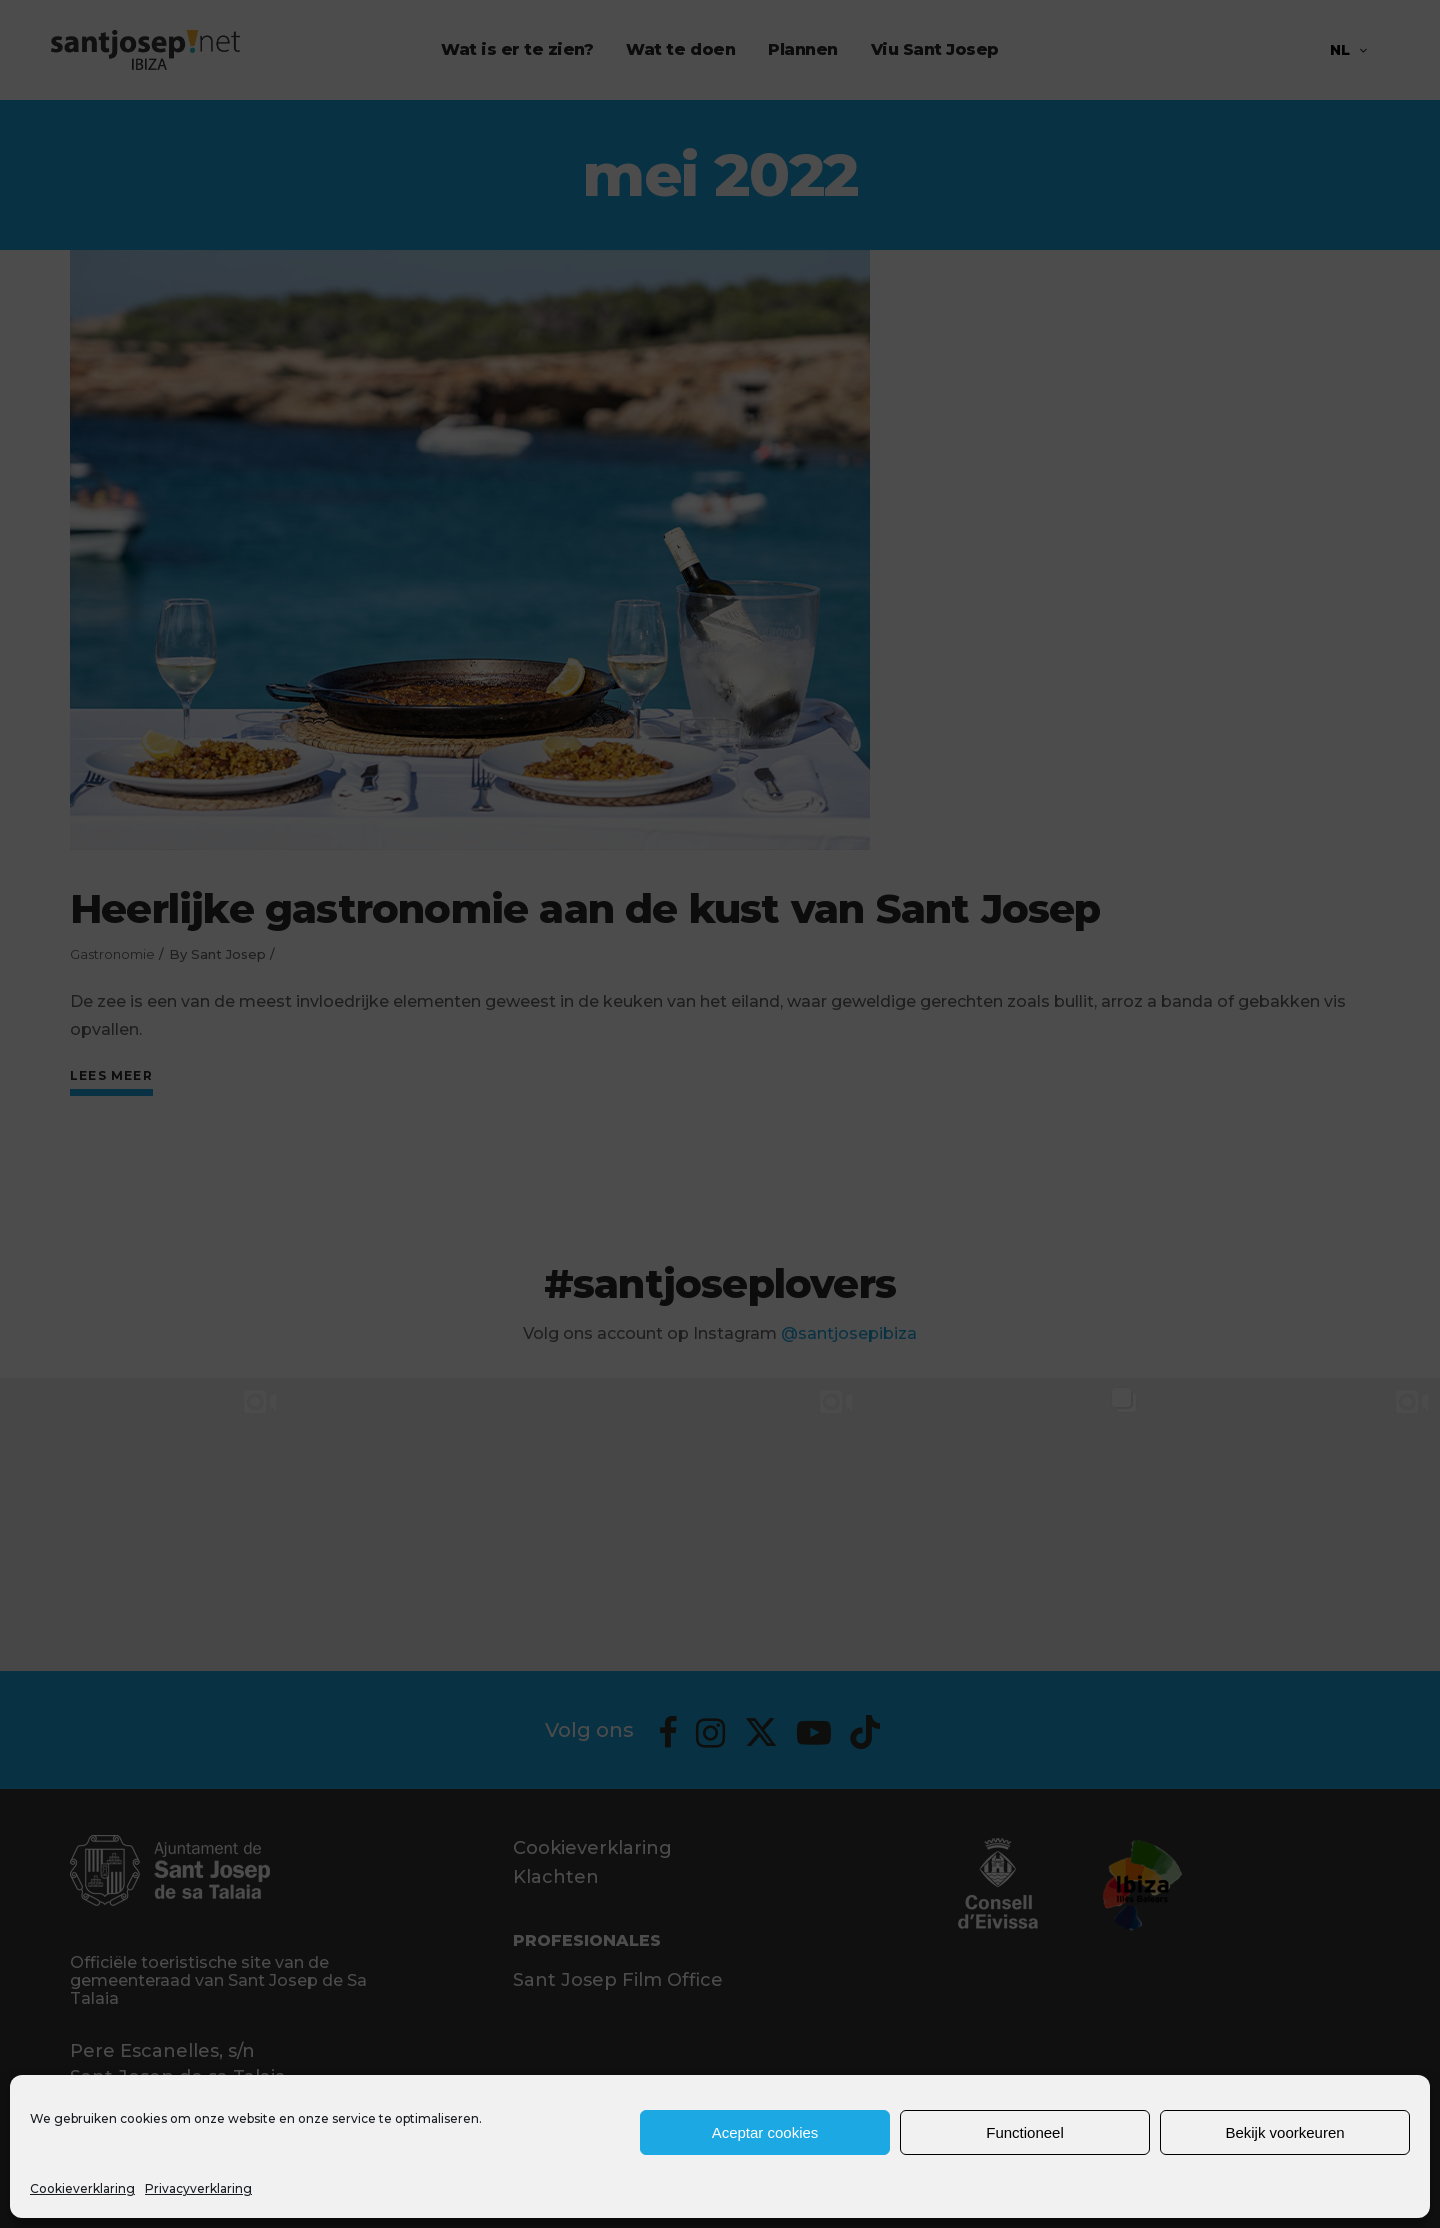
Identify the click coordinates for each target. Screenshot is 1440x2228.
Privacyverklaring (198, 2188)
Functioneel (1025, 2132)
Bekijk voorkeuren (1284, 2132)
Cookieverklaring (82, 2188)
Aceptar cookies (765, 2132)
